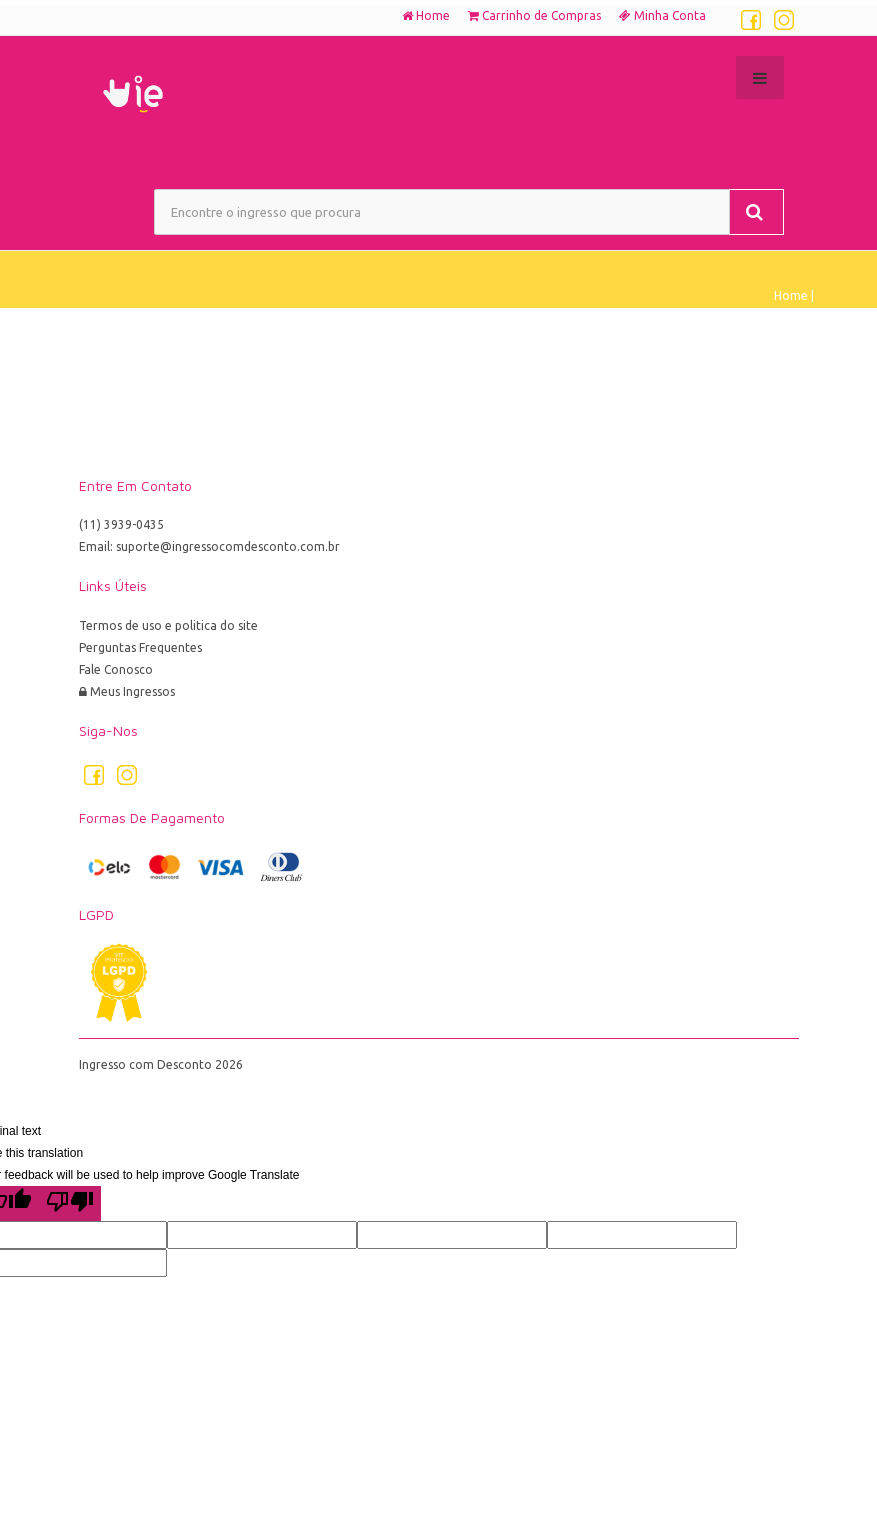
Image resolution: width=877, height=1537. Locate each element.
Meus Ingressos (127, 691)
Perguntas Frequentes (140, 647)
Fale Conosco (116, 669)
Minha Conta (662, 15)
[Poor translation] (70, 1203)
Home (426, 15)
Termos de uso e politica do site (168, 625)
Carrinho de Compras (534, 15)
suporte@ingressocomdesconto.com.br (228, 546)
